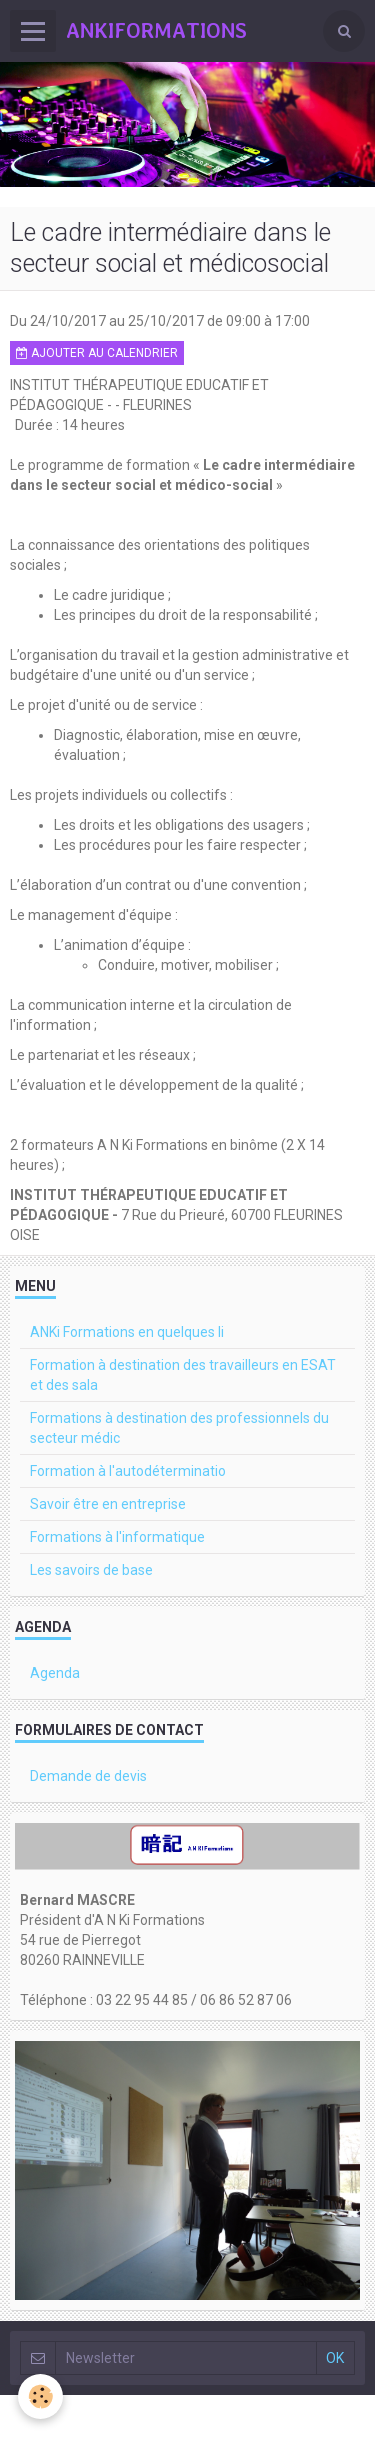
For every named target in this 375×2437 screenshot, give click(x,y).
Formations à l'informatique (117, 1537)
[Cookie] (40, 2396)
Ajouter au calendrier (97, 353)
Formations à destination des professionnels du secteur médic (179, 1428)
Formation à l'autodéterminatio (128, 1471)
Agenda (55, 1673)
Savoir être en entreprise (108, 1504)
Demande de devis (88, 1776)
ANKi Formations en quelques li (127, 1332)
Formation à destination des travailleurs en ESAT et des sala (183, 1375)
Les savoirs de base (91, 1570)
